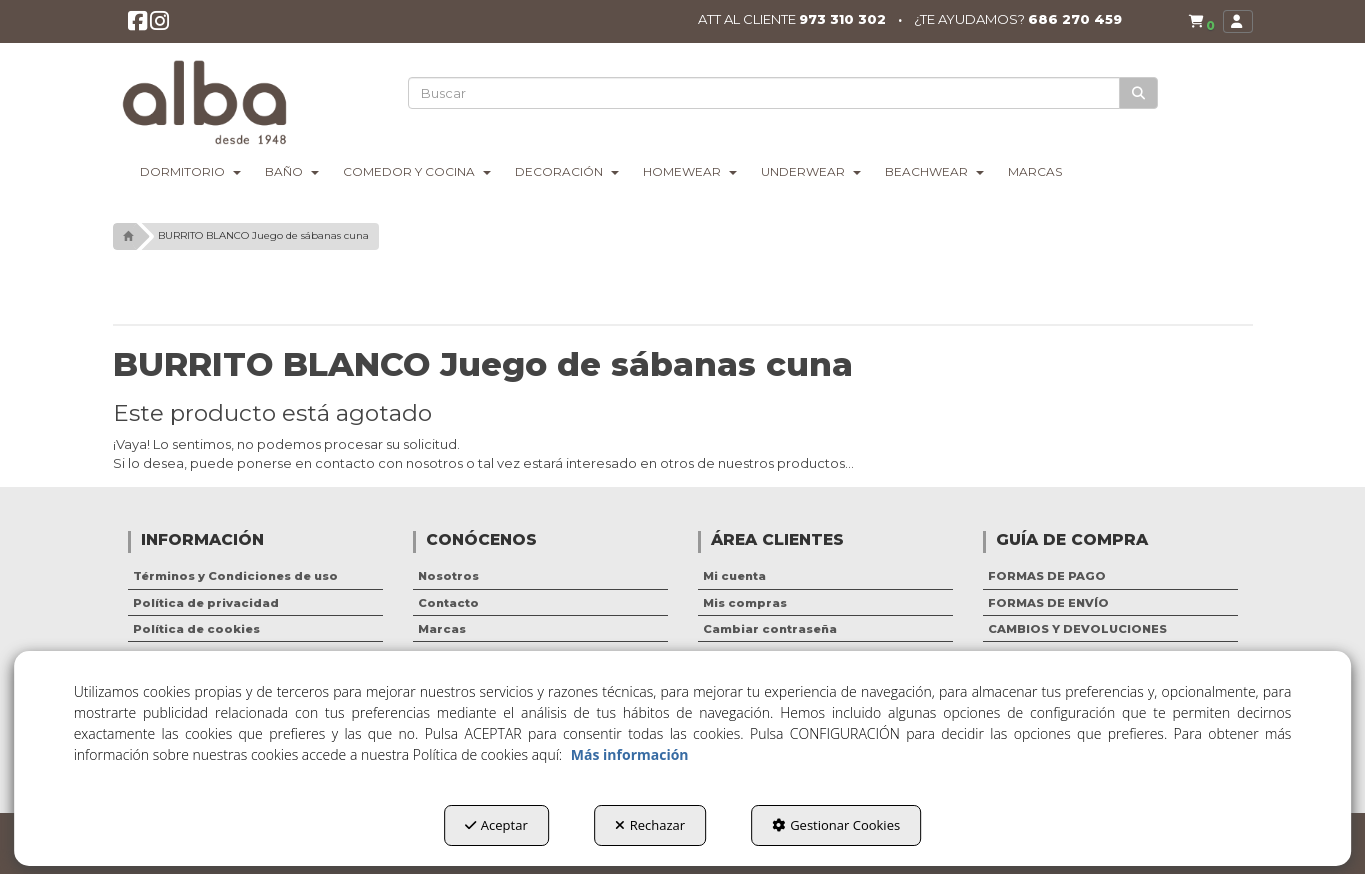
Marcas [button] (442, 629)
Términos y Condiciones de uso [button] (235, 576)
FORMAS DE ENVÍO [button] (1048, 603)
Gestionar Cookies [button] (836, 825)
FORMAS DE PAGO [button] (1047, 576)
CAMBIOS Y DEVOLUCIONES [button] (1077, 629)
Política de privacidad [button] (206, 603)
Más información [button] (630, 754)
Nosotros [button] (448, 576)
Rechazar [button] (650, 825)
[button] (139, 26)
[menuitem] (1197, 22)
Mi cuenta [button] (734, 576)
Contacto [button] (448, 603)
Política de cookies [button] (196, 629)
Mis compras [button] (745, 603)
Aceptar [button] (496, 825)
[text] (765, 93)
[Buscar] (1139, 93)
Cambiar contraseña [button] (770, 629)
